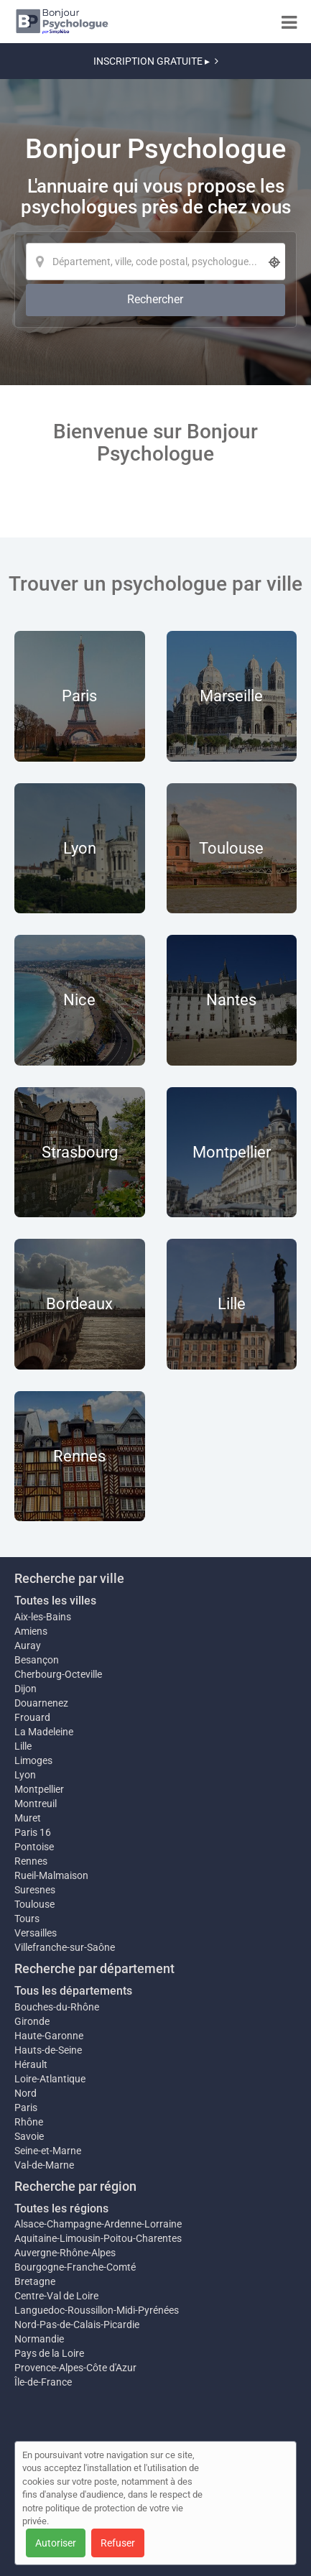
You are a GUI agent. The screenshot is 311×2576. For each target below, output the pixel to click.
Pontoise (34, 1846)
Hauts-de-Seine (48, 2050)
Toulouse (34, 1904)
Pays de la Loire (49, 2353)
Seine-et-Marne (47, 2150)
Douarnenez (41, 1703)
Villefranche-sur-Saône (64, 1947)
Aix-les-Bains (42, 1616)
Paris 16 (32, 1832)
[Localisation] (155, 261)
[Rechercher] (155, 300)
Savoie (29, 2136)
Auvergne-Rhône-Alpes (65, 2252)
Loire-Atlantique (49, 2079)
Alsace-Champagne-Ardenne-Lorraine (98, 2224)
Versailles (35, 1933)
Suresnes (34, 1890)
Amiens (30, 1631)
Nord (25, 2093)
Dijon (25, 1688)
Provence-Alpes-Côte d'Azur (75, 2367)
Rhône (28, 2122)
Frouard (32, 1717)
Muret (27, 1818)
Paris (25, 2107)
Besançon (36, 1660)
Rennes (30, 1861)
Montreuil (35, 1803)
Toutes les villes (55, 1600)
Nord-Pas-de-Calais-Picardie (76, 2324)
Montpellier (39, 1789)
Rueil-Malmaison (51, 1875)
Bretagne (34, 2281)
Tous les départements (73, 1991)
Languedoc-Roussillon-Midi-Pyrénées (96, 2310)
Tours (27, 1918)
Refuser (118, 2543)
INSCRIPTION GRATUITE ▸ (155, 61)
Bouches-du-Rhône (56, 2007)
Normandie (39, 2339)
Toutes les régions (61, 2208)
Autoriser (55, 2543)
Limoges (33, 1760)
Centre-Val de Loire (56, 2296)
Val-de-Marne (44, 2165)
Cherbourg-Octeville (58, 1674)
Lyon (25, 1775)
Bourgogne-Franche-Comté (75, 2267)
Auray (27, 1645)
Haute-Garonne (48, 2035)
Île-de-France (43, 2382)
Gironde (32, 2021)
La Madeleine (43, 1731)
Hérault (30, 2064)
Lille (23, 1746)
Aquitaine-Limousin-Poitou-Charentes (98, 2238)
